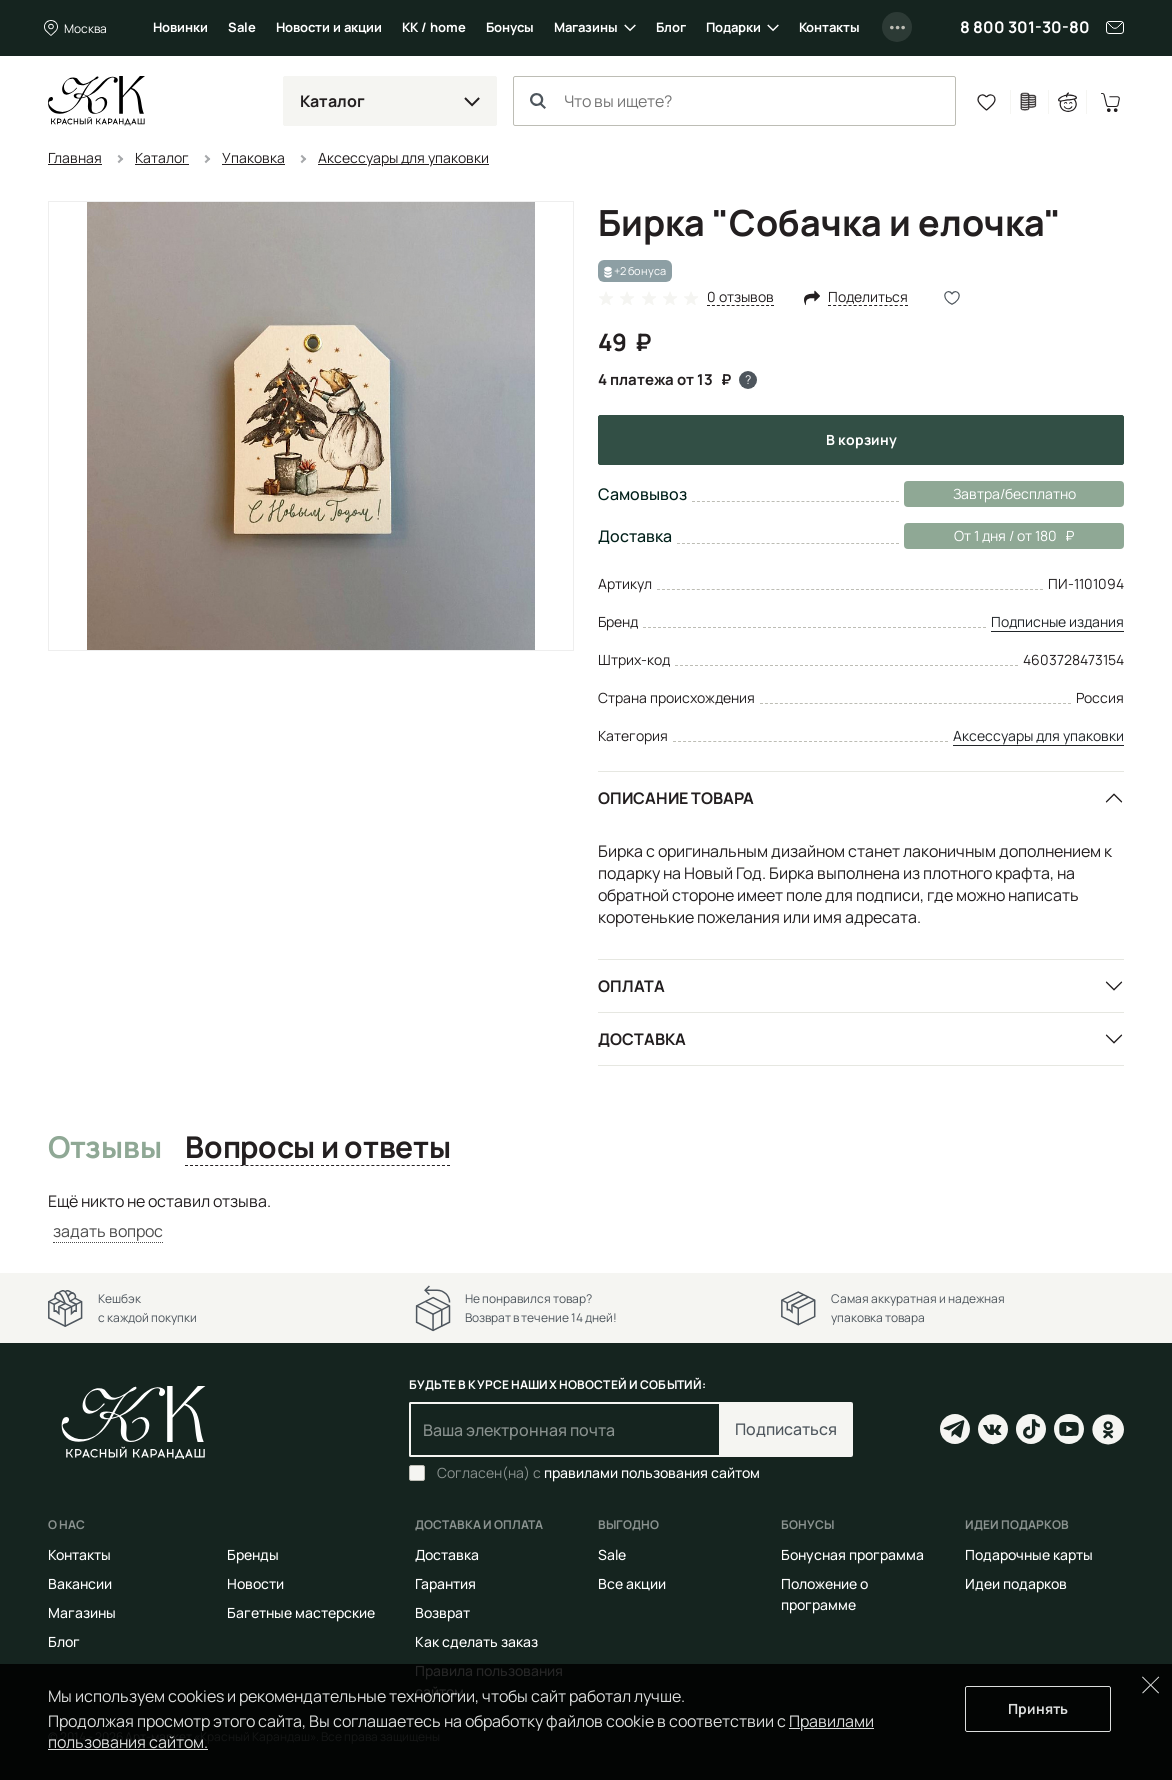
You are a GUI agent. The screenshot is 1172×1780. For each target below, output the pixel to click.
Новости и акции (329, 27)
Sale (242, 27)
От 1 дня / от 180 (989, 536)
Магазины (586, 27)
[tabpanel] (586, 1216)
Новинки (180, 27)
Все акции (632, 1583)
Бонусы (510, 27)
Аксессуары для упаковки (1038, 735)
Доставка (642, 1039)
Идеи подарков (1016, 1583)
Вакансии (80, 1583)
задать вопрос (108, 1231)
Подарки (733, 27)
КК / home (434, 27)
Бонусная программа (852, 1554)
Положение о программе (824, 1594)
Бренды (253, 1554)
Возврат (442, 1612)
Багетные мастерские (301, 1612)
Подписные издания (1057, 621)
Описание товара (676, 798)
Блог (671, 27)
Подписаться (786, 1429)
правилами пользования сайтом (652, 1472)
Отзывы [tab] (104, 1148)
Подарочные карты (1029, 1554)
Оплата (631, 986)
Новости (255, 1583)
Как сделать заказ (476, 1641)
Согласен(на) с (598, 1473)
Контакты (829, 27)
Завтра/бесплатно (1014, 493)
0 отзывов (740, 297)
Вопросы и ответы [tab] (317, 1148)
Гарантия (445, 1583)
